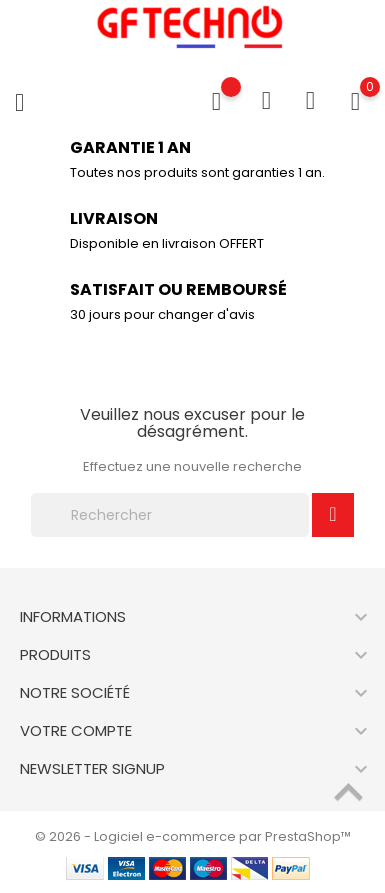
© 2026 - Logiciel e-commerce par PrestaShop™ (193, 836)
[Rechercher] (170, 515)
